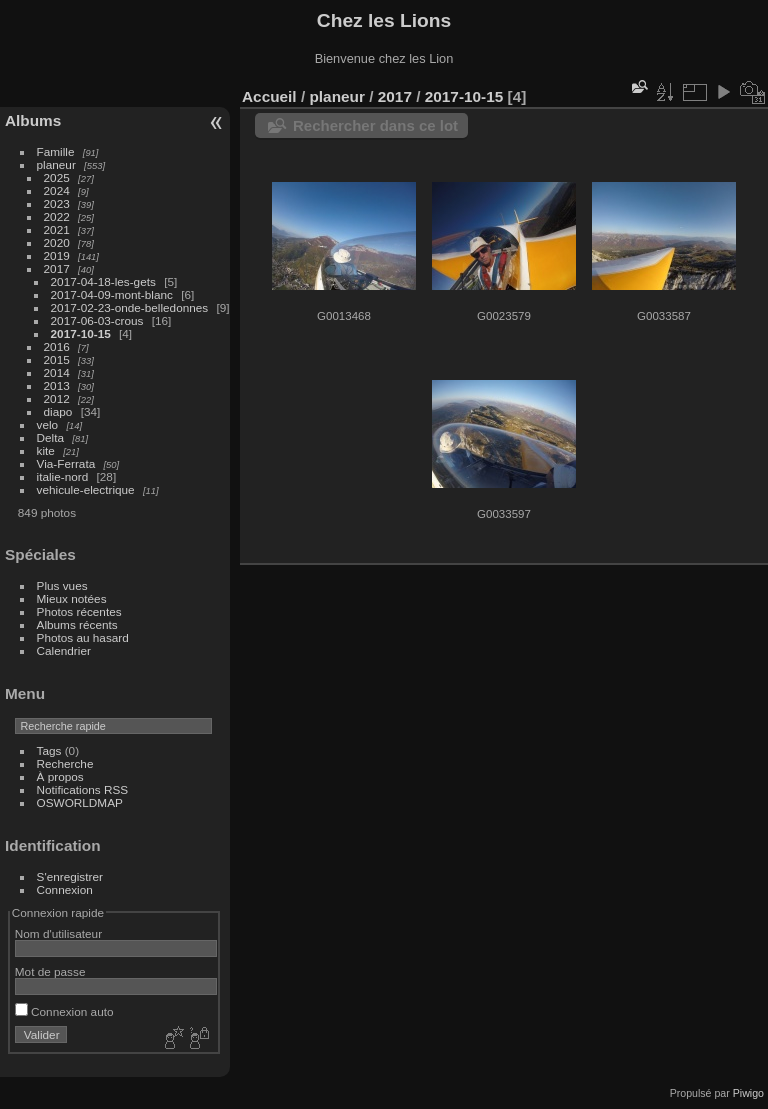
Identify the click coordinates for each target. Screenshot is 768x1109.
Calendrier (64, 650)
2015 (57, 359)
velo (48, 424)
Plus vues (62, 585)
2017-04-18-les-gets (103, 281)
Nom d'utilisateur (58, 933)
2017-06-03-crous (97, 320)
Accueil (269, 96)
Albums (33, 120)
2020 (57, 242)
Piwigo (748, 1093)
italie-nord (63, 476)
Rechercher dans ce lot (375, 125)
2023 (57, 203)
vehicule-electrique (86, 489)
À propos (60, 776)
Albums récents (77, 624)
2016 (57, 346)
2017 (57, 268)
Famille (56, 151)
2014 (57, 372)
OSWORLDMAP (80, 802)
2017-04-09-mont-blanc (112, 294)
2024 (57, 190)
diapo (58, 411)
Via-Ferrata (66, 463)
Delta (50, 437)
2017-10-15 (81, 333)
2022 (57, 216)
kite (46, 450)
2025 (57, 177)
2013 (57, 385)
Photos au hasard (83, 637)
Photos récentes (79, 611)
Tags (49, 750)
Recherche (65, 763)
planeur (56, 164)
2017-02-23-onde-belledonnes (130, 307)
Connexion (65, 889)
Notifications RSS (83, 789)
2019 (57, 255)
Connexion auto (64, 1011)
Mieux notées (72, 598)
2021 (57, 229)
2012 (57, 398)
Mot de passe (50, 971)
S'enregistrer (70, 876)
